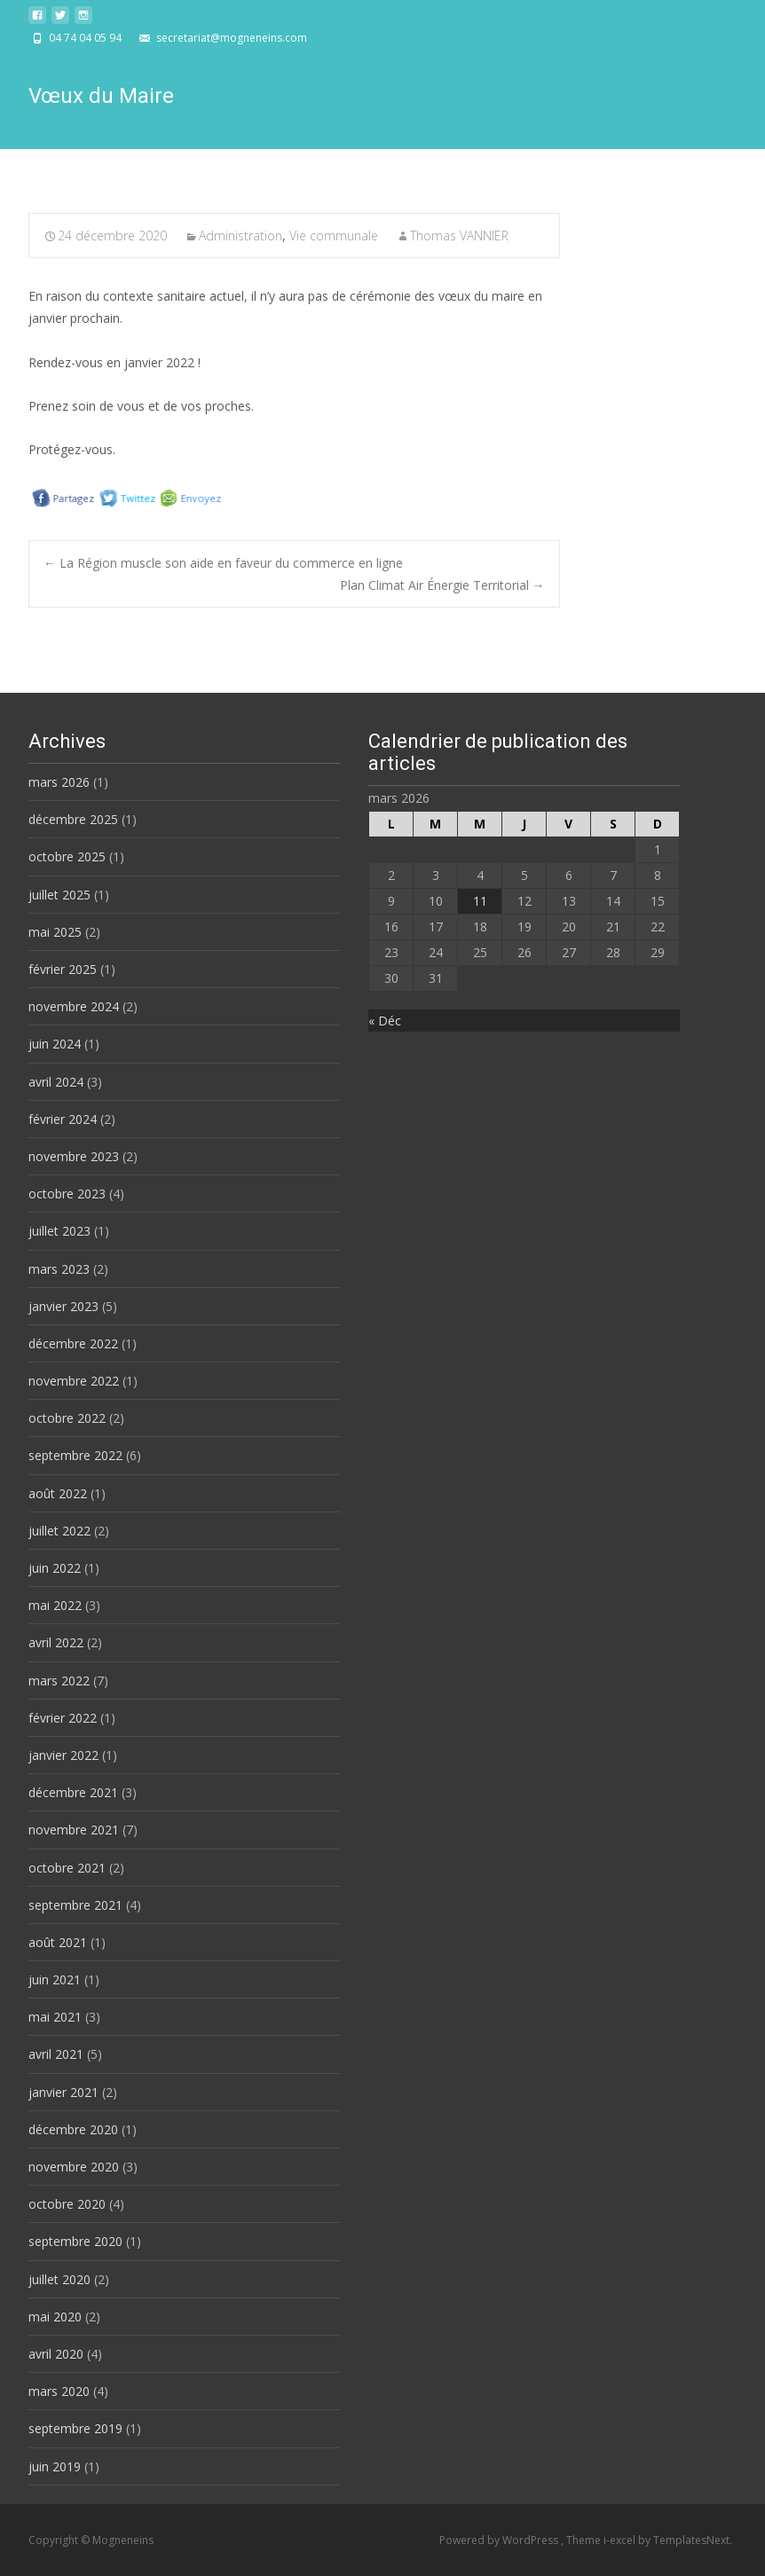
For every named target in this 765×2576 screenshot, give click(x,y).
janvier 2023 (63, 1306)
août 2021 (57, 1942)
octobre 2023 (67, 1193)
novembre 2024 (73, 1006)
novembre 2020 (73, 2166)
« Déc (384, 1020)
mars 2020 (59, 2391)
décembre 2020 (73, 2129)
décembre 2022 (73, 1343)
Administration (240, 235)
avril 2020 (55, 2353)
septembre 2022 (75, 1455)
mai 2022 (55, 1605)
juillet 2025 (59, 894)
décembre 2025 (73, 819)
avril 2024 (55, 1081)
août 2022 (57, 1493)
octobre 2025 (67, 856)
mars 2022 (59, 1680)
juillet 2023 (59, 1230)
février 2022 (62, 1717)
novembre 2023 (73, 1156)
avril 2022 (55, 1642)
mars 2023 (59, 1269)
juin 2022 (54, 1567)
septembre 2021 (75, 1905)
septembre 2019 (75, 2428)
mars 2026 (59, 782)
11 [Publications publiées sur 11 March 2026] (480, 900)
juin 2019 (54, 2466)
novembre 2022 (73, 1380)
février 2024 (62, 1119)
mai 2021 (55, 2016)
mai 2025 (55, 931)
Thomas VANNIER (459, 235)
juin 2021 (54, 1979)
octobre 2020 (67, 2203)
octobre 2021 (67, 1867)
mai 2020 (55, 2316)
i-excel (620, 2540)
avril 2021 (55, 2054)
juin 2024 (54, 1043)
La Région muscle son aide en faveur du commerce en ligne (223, 562)
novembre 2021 (73, 1829)
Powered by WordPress (500, 2540)
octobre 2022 (67, 1418)
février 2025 (62, 969)
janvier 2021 (63, 2092)
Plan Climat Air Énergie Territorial (442, 585)
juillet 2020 (59, 2279)
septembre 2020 (75, 2241)
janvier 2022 (63, 1755)
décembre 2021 (73, 1792)
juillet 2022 (59, 1530)
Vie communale (333, 235)
